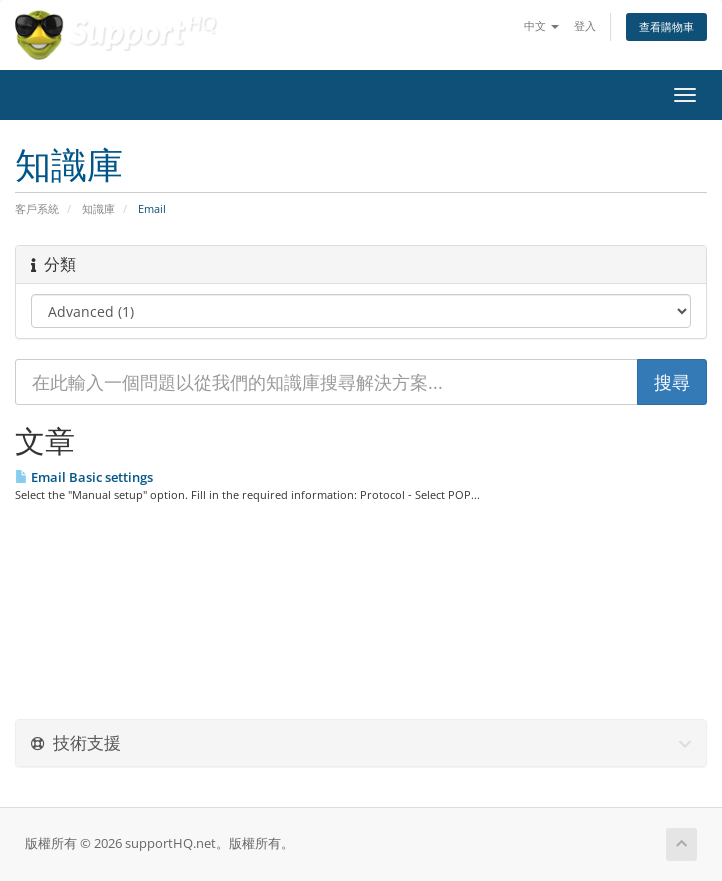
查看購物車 (666, 26)
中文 (541, 25)
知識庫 (98, 208)
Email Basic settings (84, 477)
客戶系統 (37, 208)
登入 (585, 25)
